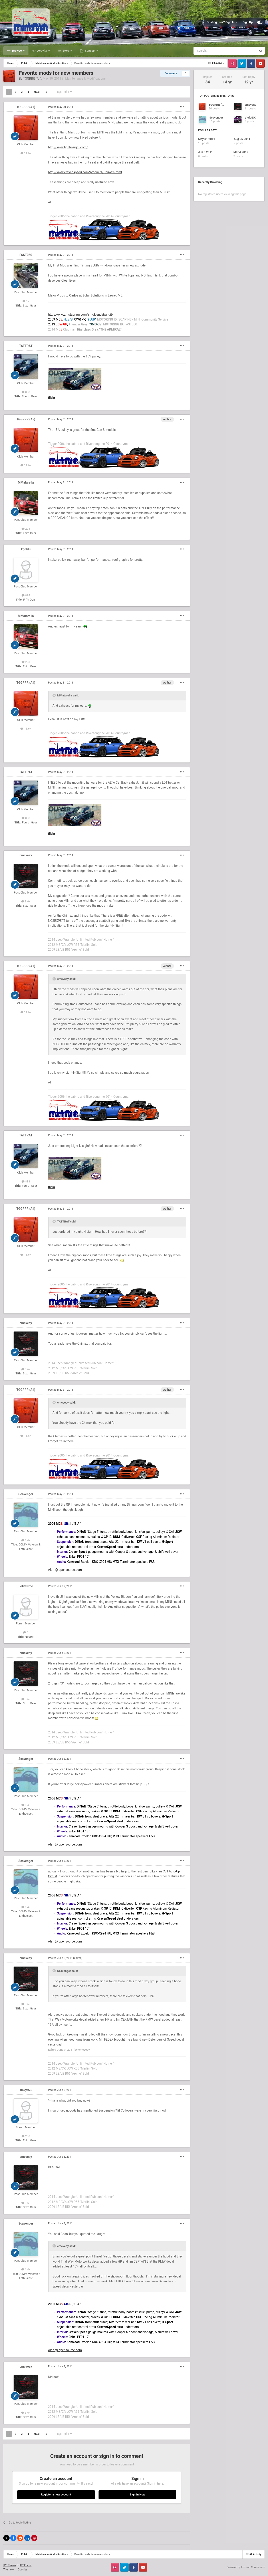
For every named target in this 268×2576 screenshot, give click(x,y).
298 (26, 528)
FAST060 (25, 255)
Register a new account (56, 2494)
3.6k (25, 901)
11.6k (25, 153)
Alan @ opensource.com (65, 1569)
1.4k (25, 1540)
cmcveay (26, 855)
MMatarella (26, 482)
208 (26, 2136)
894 (26, 595)
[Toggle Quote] (54, 695)
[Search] (214, 51)
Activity (42, 50)
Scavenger (25, 1494)
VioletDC (250, 117)
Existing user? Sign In (222, 22)
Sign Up (248, 22)
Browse (16, 50)
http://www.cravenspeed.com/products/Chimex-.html (85, 172)
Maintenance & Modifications (85, 78)
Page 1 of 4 (64, 91)
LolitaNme (26, 1586)
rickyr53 (26, 2090)
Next (37, 91)
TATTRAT (25, 346)
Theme (8, 2569)
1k (25, 301)
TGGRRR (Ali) (32, 78)
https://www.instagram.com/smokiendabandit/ (80, 314)
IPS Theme (9, 2565)
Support (90, 50)
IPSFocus (25, 2565)
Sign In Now (137, 2494)
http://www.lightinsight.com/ (68, 147)
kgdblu (26, 549)
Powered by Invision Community (246, 2567)
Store (66, 50)
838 (26, 392)
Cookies (22, 2569)
